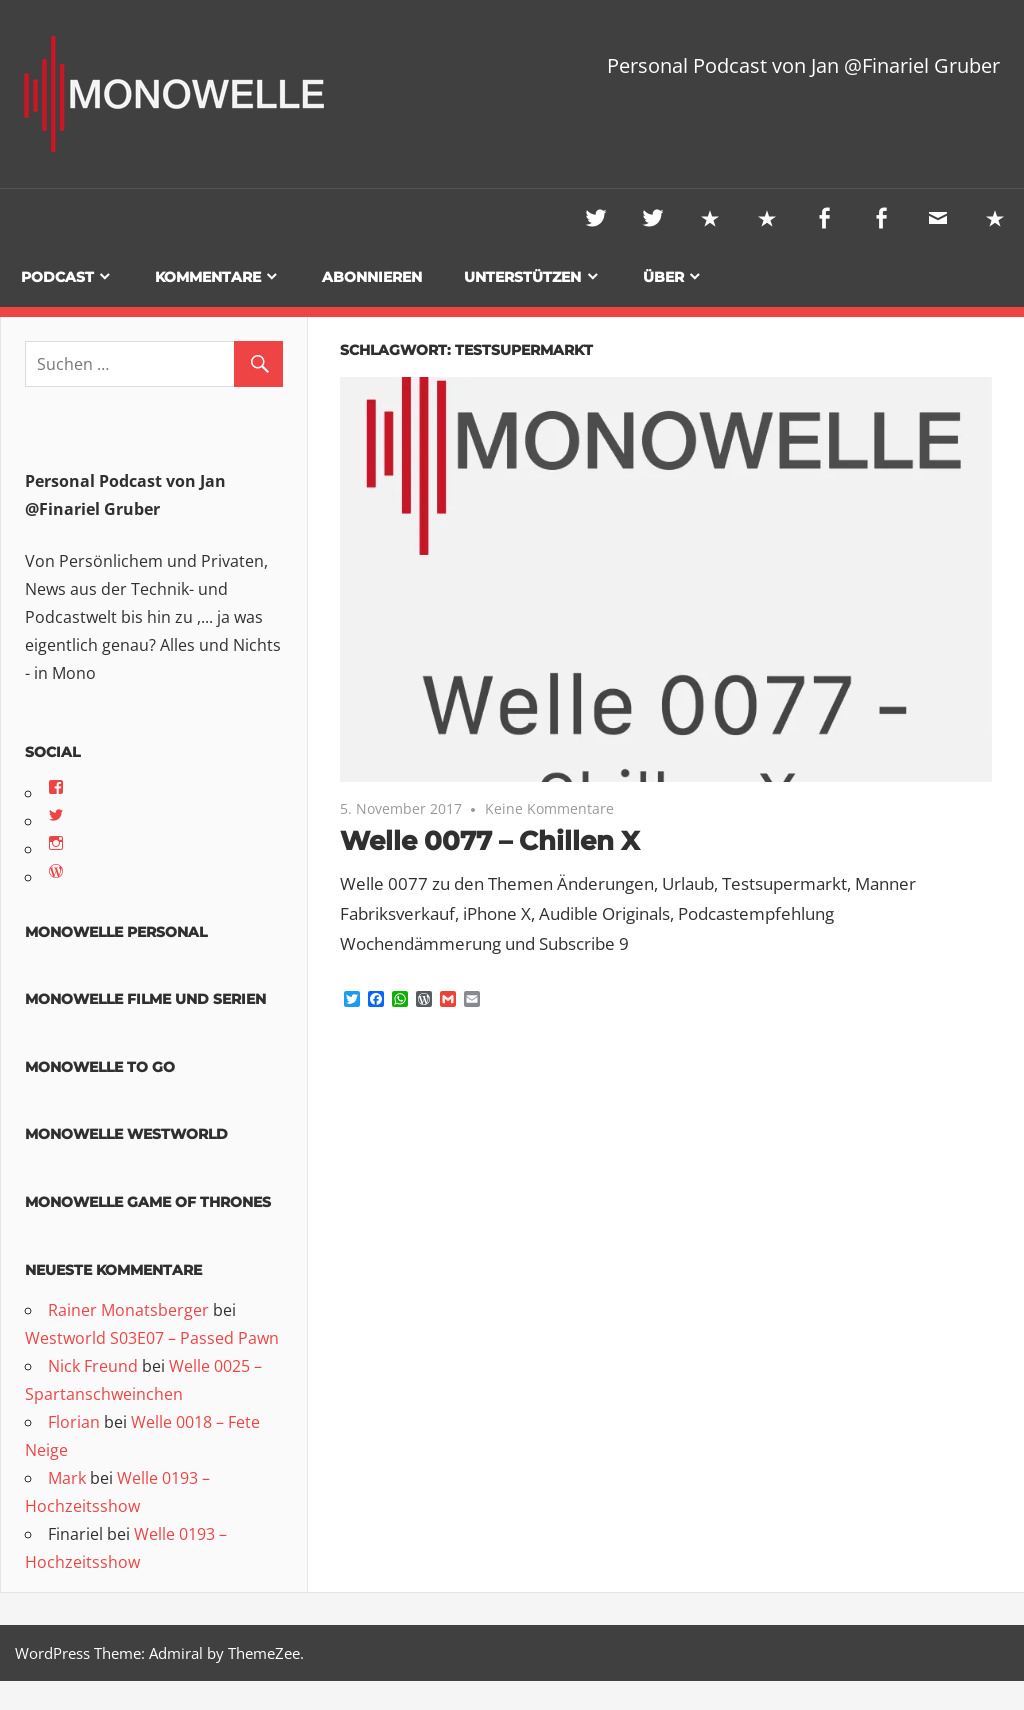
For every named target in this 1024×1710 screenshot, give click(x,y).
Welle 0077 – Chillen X (500, 841)
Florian (74, 1423)
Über (663, 278)
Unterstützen (522, 278)
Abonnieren (372, 278)
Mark (67, 1479)
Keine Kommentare (549, 809)
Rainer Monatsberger (128, 1311)
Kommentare (208, 278)
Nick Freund (93, 1367)
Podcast (57, 278)
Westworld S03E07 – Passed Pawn (152, 1339)
